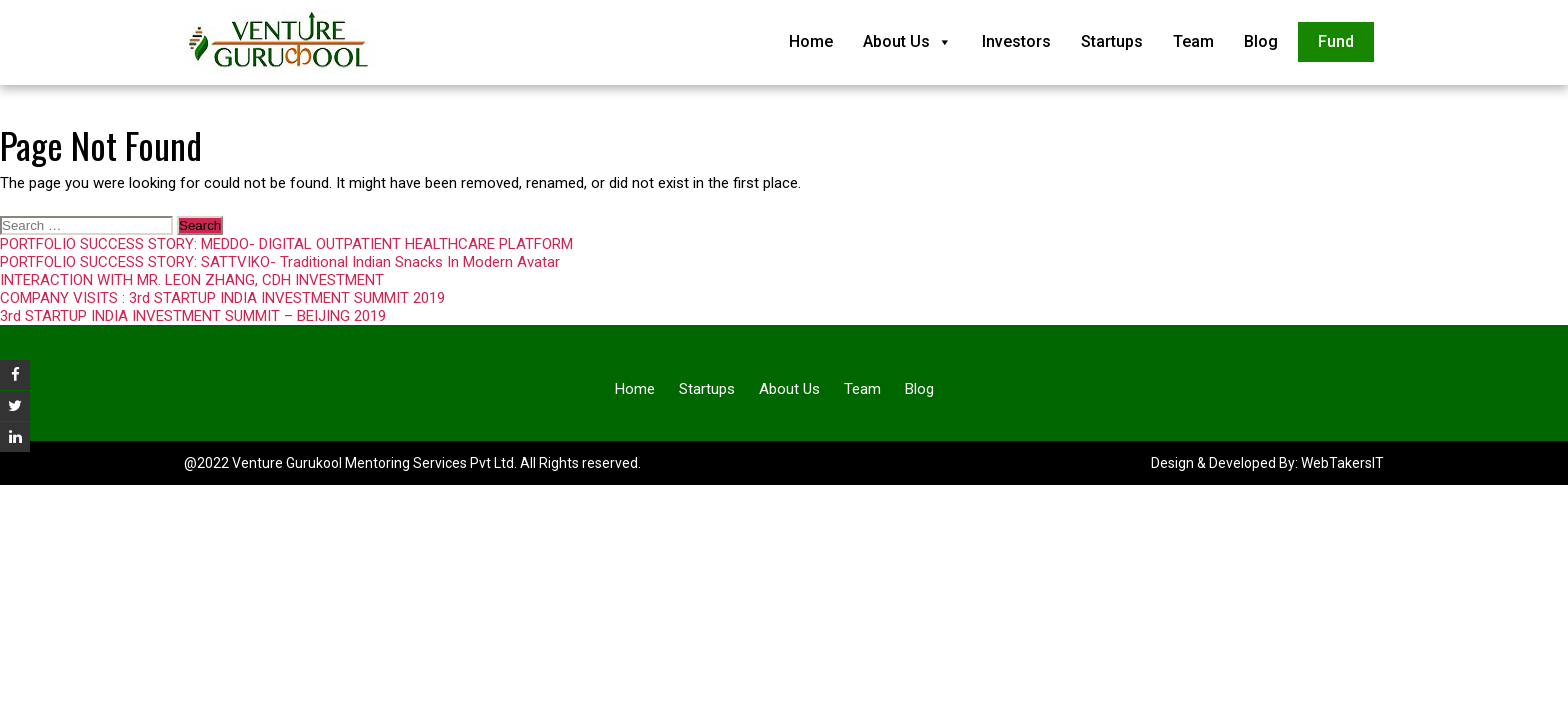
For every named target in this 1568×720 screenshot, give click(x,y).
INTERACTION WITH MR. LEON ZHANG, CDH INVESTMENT (192, 280)
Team (1193, 41)
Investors (1016, 41)
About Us (907, 41)
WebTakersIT (1342, 463)
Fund (1336, 41)
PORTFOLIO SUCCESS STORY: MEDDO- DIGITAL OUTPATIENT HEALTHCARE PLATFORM (286, 244)
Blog (1261, 41)
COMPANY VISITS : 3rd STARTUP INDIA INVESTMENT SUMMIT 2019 (222, 298)
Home (811, 41)
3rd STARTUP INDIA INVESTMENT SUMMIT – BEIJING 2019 (193, 316)
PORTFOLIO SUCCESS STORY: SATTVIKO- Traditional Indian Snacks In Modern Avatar (280, 262)
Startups (1112, 41)
